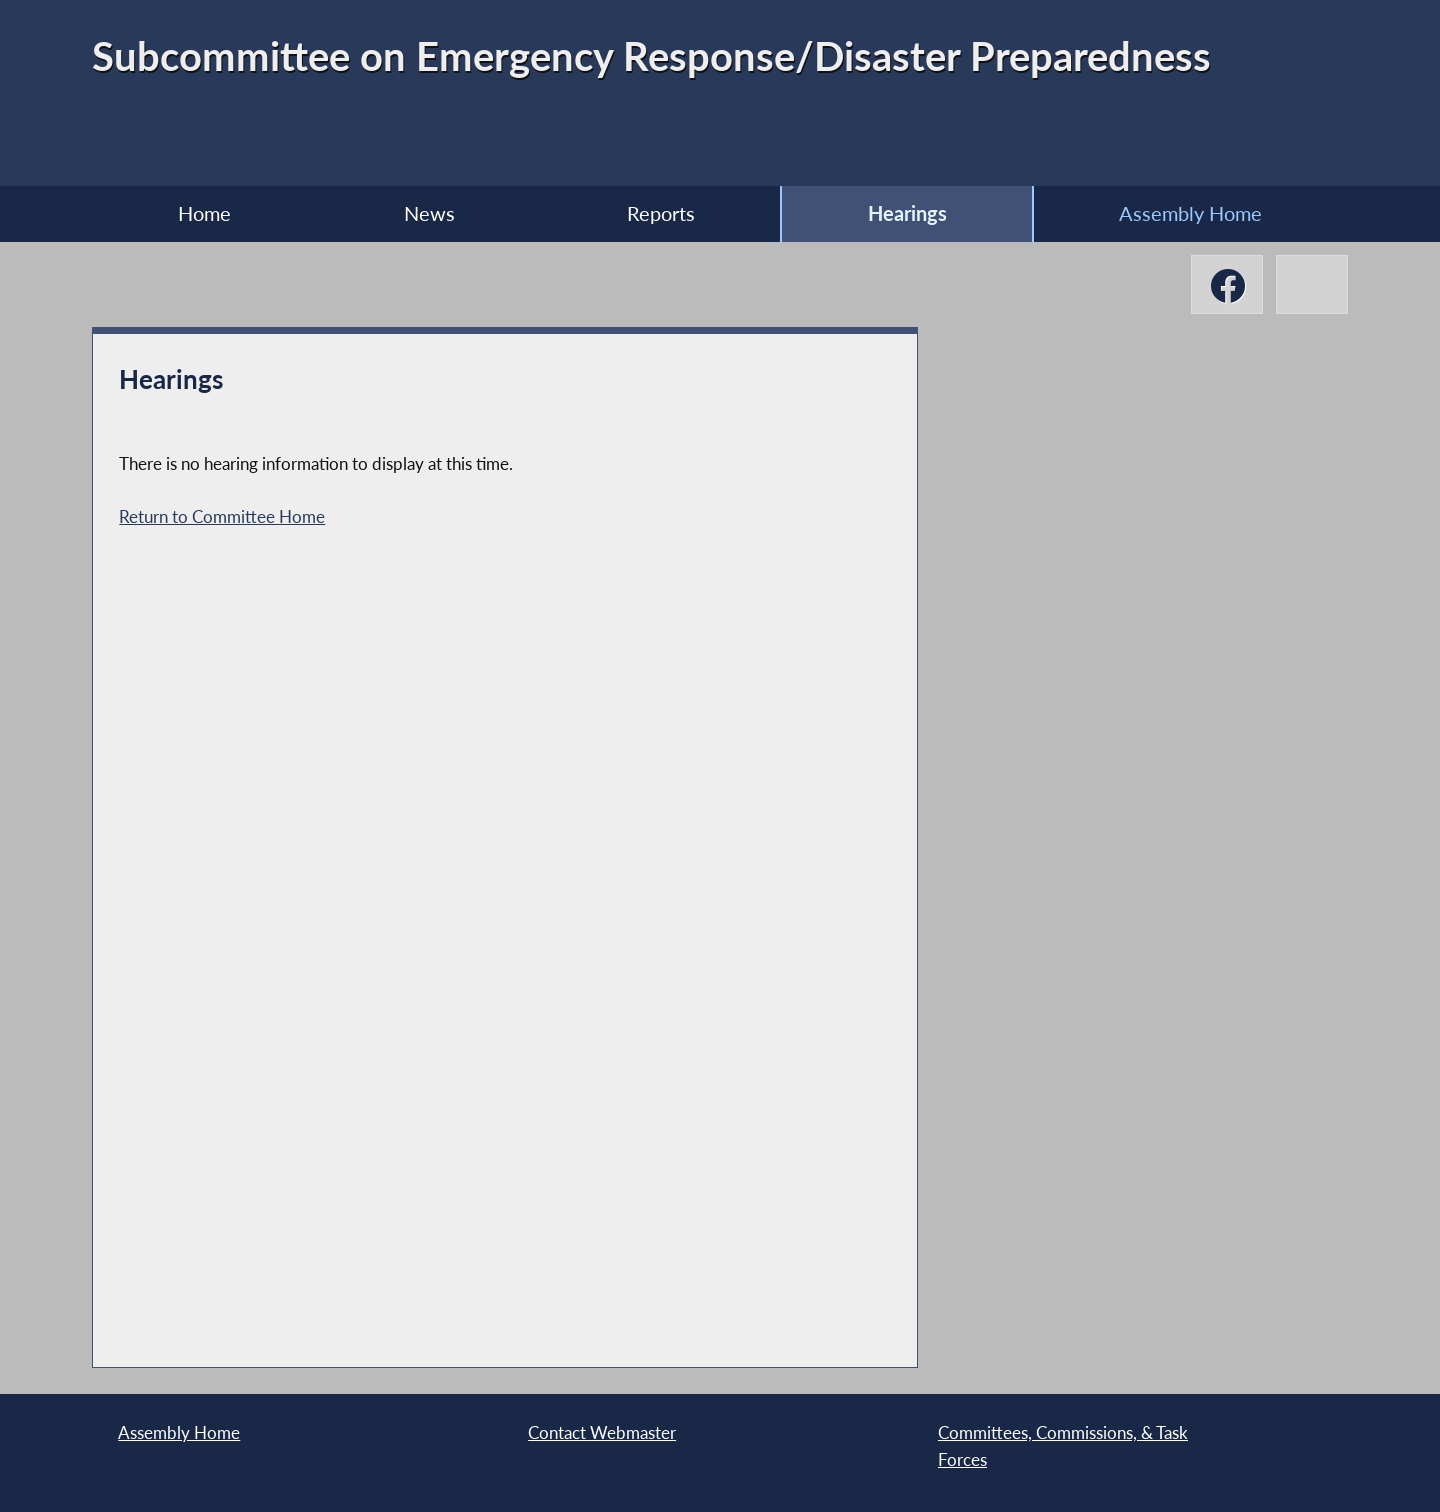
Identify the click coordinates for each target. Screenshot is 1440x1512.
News (429, 213)
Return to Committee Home (222, 516)
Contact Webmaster (602, 1432)
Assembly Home (1190, 213)
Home (204, 213)
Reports (661, 213)
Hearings (907, 213)
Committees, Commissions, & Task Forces (1063, 1445)
